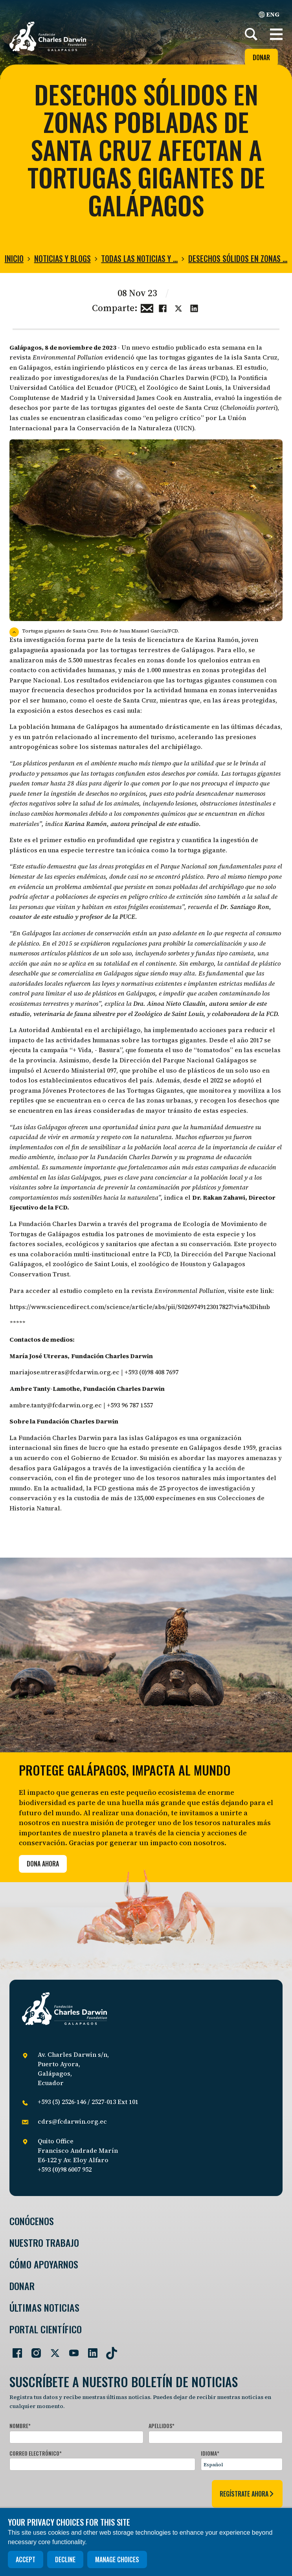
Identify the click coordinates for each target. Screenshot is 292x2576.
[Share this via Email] (147, 307)
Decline (65, 2559)
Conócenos (31, 2221)
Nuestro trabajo (44, 2243)
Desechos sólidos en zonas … (237, 258)
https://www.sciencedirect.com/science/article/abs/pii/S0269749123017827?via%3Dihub (139, 1306)
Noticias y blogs (62, 258)
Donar (261, 57)
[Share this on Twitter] (178, 307)
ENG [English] (269, 14)
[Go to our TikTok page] (108, 2350)
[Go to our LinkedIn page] (89, 2350)
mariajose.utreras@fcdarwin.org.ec (64, 1372)
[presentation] (69, 2492)
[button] (276, 34)
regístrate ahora (247, 2494)
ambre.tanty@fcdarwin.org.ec (55, 1405)
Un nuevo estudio (147, 347)
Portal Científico (45, 2329)
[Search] (251, 34)
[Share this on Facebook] (162, 307)
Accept (25, 2559)
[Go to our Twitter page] (52, 2350)
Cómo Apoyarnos (43, 2264)
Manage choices (117, 2559)
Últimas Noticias (44, 2307)
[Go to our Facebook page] (14, 2350)
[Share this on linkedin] (194, 307)
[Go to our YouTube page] (70, 2350)
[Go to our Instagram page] (33, 2350)
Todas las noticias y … (139, 258)
